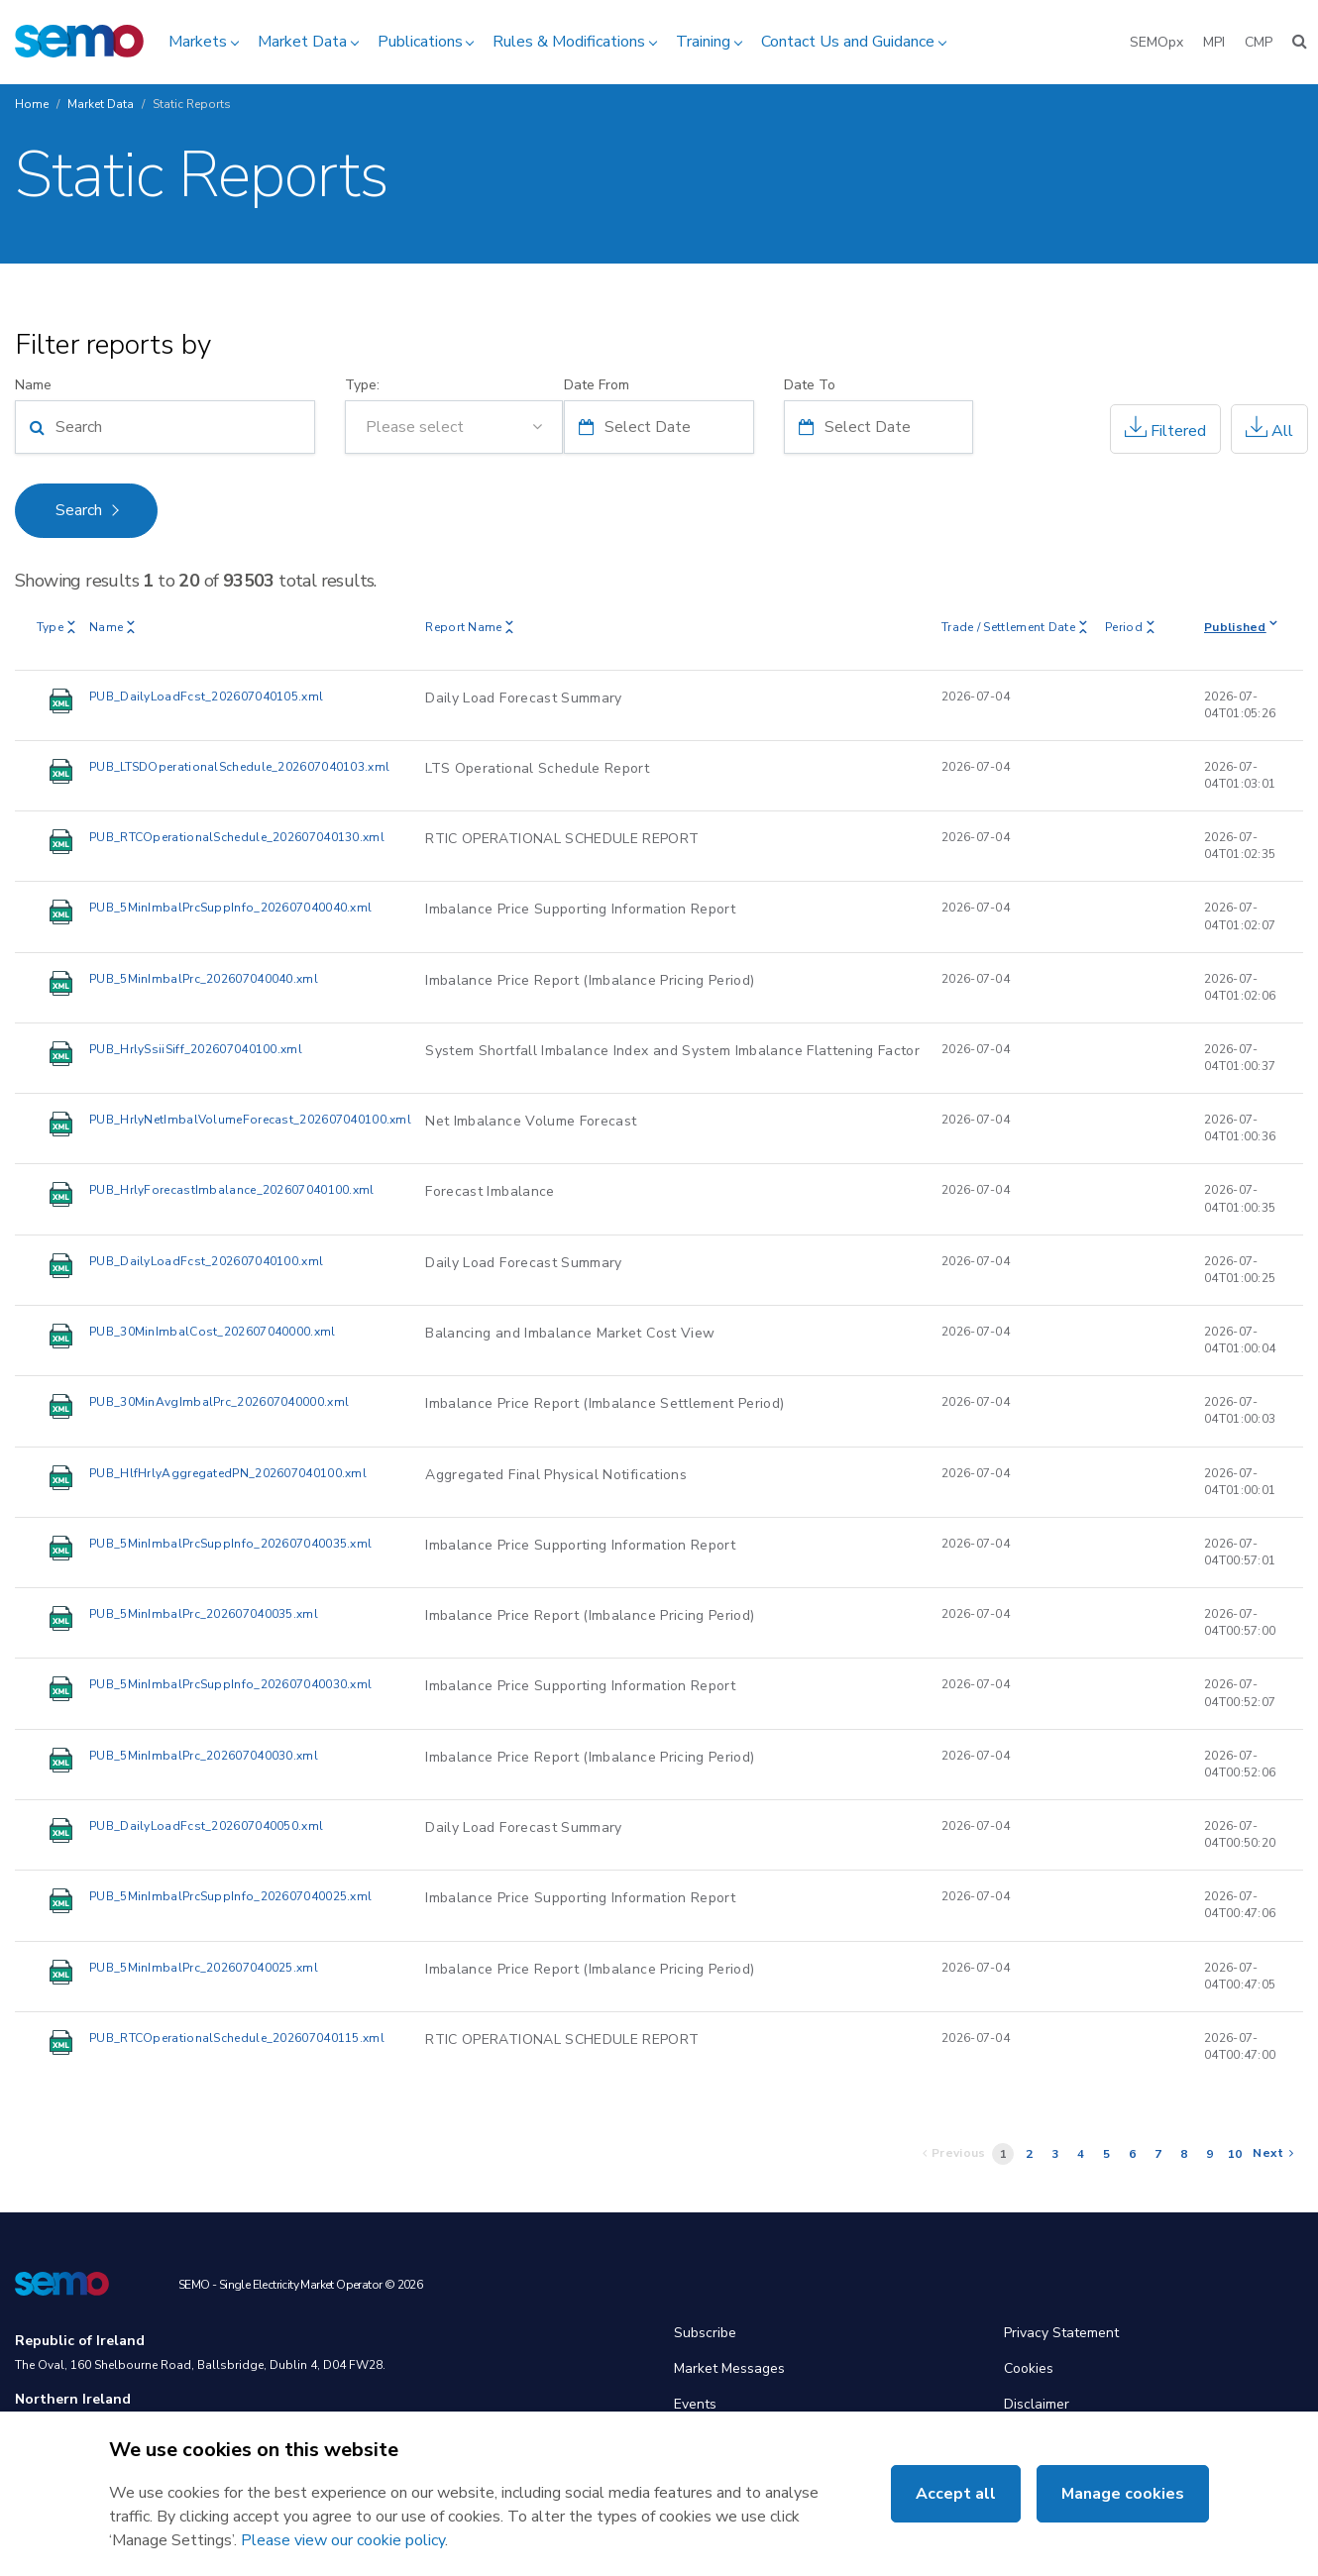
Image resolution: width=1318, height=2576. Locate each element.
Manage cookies (1122, 2494)
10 (1235, 2154)
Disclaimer (1036, 2404)
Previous (954, 2153)
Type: (362, 385)
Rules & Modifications (569, 42)
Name (33, 385)
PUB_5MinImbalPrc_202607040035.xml (203, 1614)
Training (703, 42)
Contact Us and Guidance (847, 42)
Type (56, 627)
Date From (596, 385)
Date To (809, 385)
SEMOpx (1156, 42)
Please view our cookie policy (343, 2540)
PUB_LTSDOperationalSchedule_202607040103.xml (239, 767)
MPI (1214, 42)
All (1269, 428)
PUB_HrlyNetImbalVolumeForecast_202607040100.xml (250, 1119)
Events (695, 2404)
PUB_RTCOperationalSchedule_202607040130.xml (236, 837)
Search (78, 510)
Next (1273, 2153)
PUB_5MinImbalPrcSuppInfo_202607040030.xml (230, 1684)
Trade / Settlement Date (1014, 627)
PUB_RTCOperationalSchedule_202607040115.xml (236, 2038)
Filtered (1165, 428)
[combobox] (454, 427)
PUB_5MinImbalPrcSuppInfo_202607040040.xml (230, 907)
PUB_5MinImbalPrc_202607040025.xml (203, 1968)
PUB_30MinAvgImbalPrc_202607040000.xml (219, 1402)
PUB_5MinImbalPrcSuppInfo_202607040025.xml (230, 1896)
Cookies (1028, 2368)
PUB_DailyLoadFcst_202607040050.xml (206, 1826)
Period (1129, 627)
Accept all (956, 2494)
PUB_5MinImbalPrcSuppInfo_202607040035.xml (230, 1544)
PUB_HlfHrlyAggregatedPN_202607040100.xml (228, 1473)
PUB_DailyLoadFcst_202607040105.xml (206, 696)
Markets (197, 42)
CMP (1258, 42)
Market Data (302, 42)
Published (1241, 627)
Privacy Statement (1061, 2332)
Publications (420, 42)
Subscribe (705, 2332)
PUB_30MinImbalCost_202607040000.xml (212, 1332)
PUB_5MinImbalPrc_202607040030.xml (203, 1756)
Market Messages (729, 2368)
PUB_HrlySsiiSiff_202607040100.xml (195, 1049)
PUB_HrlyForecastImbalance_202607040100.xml (232, 1190)
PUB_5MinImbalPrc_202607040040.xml (203, 979)
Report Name (469, 627)
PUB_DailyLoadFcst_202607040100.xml (206, 1261)
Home (32, 104)
